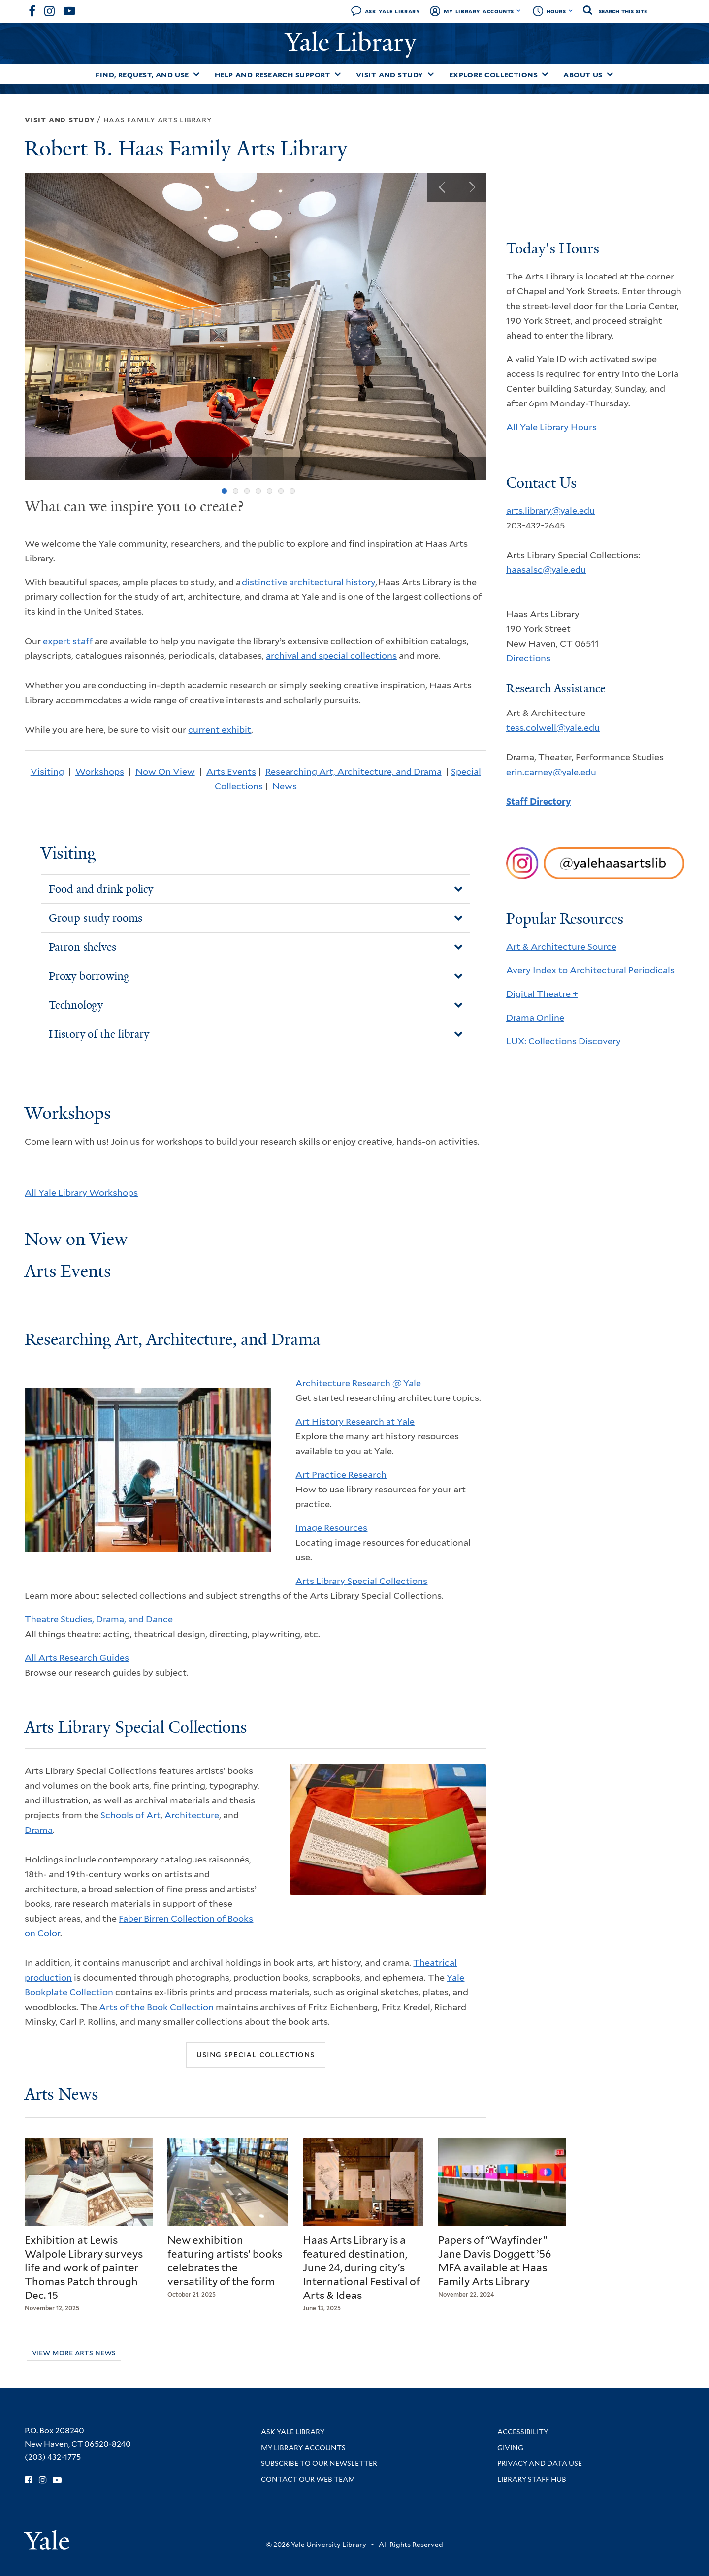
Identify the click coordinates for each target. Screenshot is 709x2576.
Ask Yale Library (392, 11)
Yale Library (354, 42)
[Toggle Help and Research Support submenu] (337, 74)
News (284, 786)
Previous (442, 187)
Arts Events (231, 771)
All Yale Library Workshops (81, 1192)
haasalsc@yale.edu (546, 569)
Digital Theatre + (542, 994)
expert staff (68, 641)
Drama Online (535, 1017)
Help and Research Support (272, 75)
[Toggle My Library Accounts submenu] (518, 11)
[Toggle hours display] (571, 11)
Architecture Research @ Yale (358, 1383)
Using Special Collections (255, 2054)
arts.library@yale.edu (550, 510)
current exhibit (219, 729)
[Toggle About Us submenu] (610, 74)
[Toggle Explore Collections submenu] (545, 74)
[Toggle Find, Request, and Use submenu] (196, 74)
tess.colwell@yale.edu (553, 727)
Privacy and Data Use (539, 2463)
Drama (39, 1830)
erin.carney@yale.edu (551, 772)
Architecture (191, 1815)
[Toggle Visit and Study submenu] (430, 74)
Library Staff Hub (531, 2479)
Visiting (47, 771)
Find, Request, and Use (142, 75)
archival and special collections (331, 656)
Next (471, 187)
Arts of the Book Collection (156, 2007)
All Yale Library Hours (551, 427)
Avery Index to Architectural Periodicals (590, 970)
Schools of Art (130, 1815)
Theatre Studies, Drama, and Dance (99, 1619)
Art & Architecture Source (561, 946)
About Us (583, 75)
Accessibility (522, 2432)
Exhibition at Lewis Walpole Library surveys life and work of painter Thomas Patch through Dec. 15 (84, 2267)
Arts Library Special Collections (361, 1581)
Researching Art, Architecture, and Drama (353, 771)
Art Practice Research (341, 1474)
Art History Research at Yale (355, 1421)
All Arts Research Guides (77, 1657)
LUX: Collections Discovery (563, 1041)
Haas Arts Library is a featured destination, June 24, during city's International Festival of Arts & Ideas (361, 2267)
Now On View (165, 771)
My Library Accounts (479, 11)
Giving (510, 2448)
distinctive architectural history (308, 582)
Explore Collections (493, 75)
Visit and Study (389, 75)
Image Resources (331, 1527)
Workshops (99, 771)
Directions (528, 658)
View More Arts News (73, 2352)
